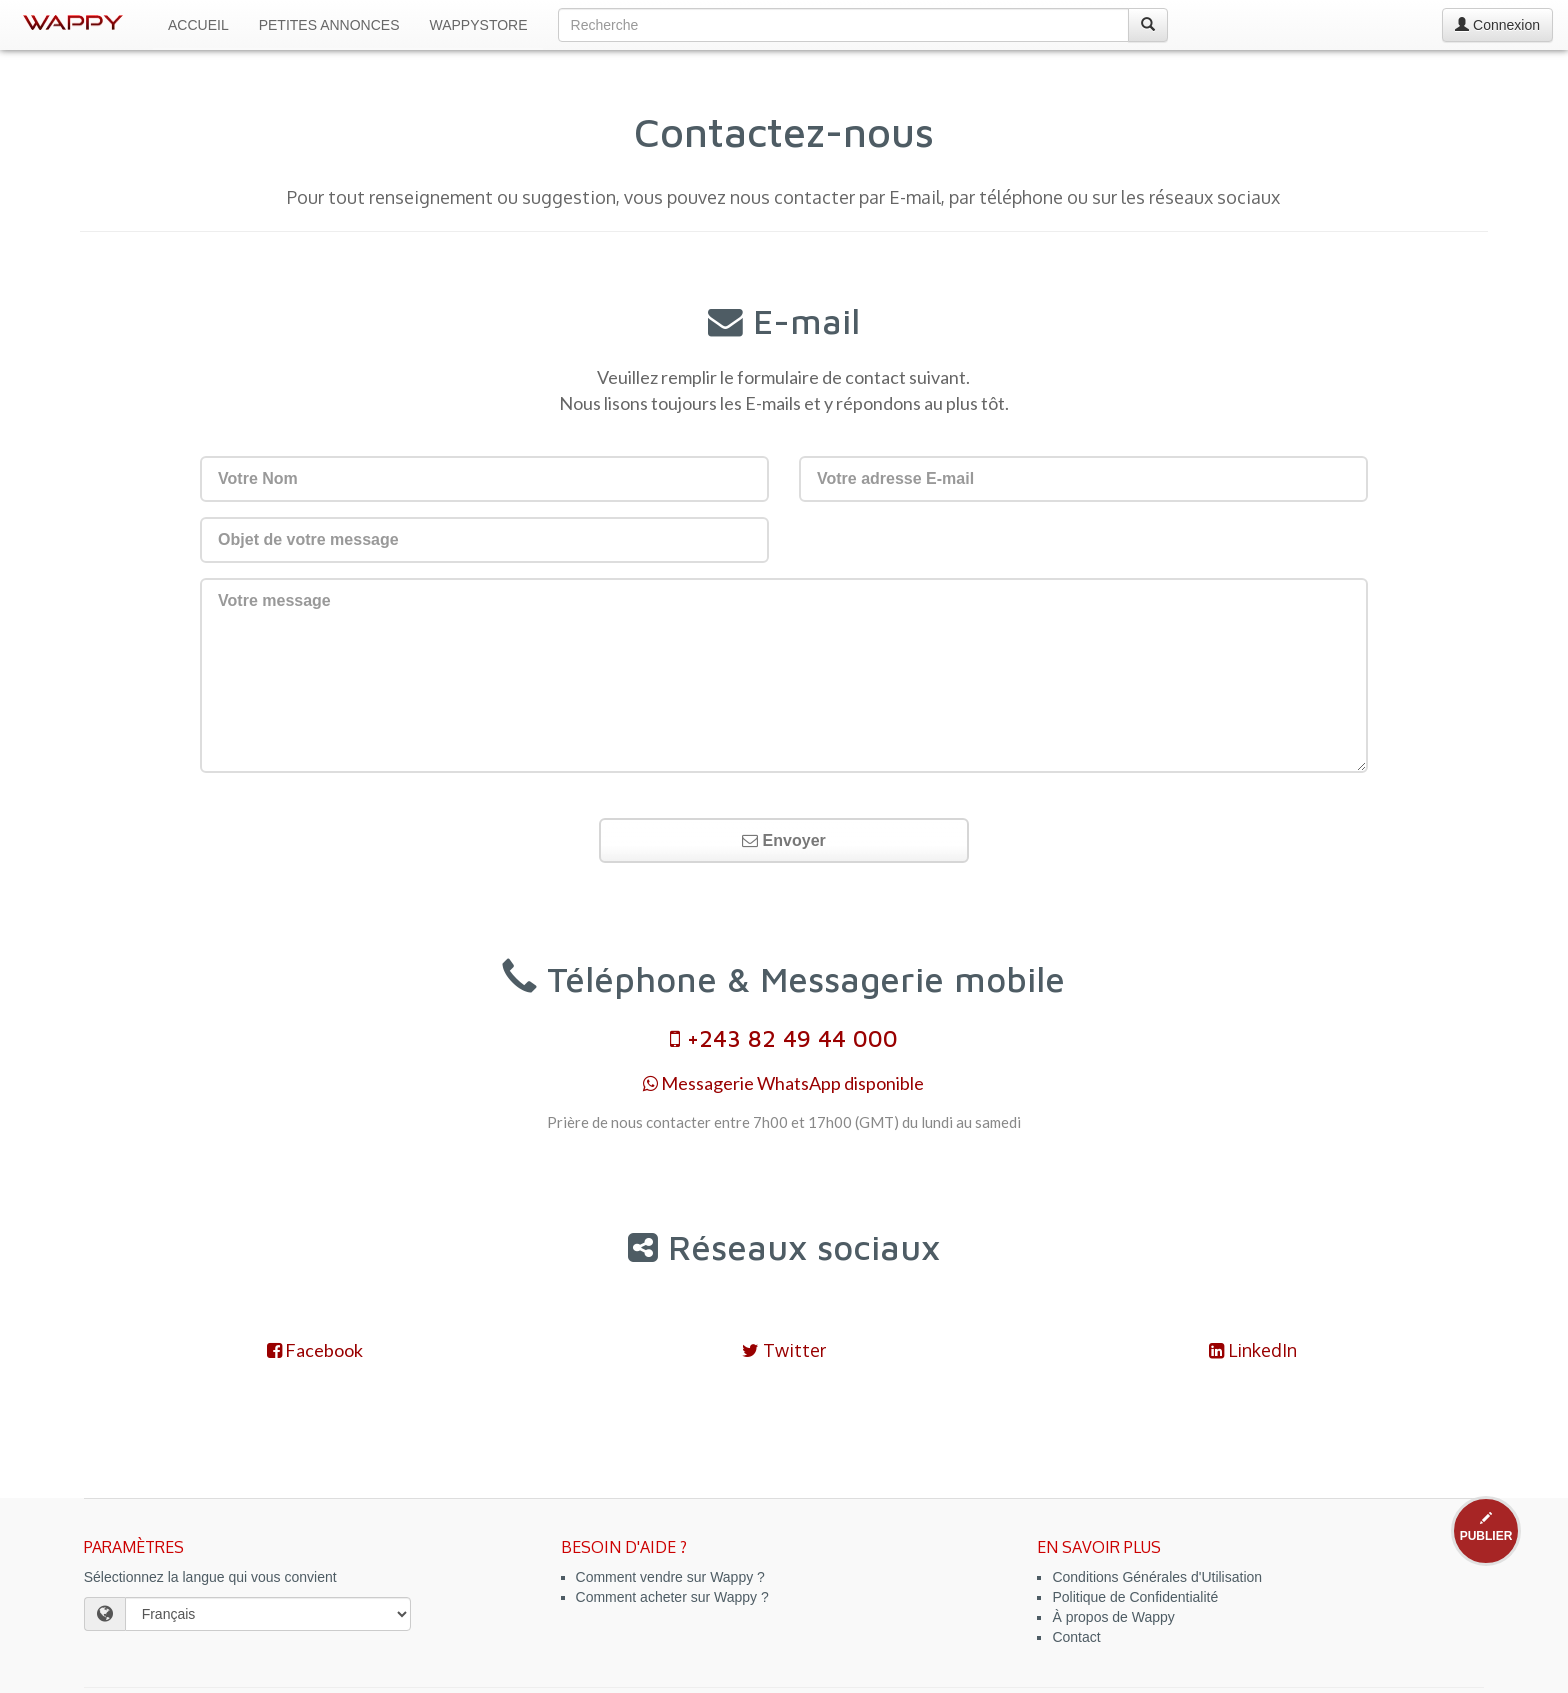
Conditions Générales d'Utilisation (1157, 1577)
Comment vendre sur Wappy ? (670, 1577)
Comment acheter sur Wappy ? (672, 1597)
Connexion (1497, 25)
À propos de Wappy (1113, 1617)
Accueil (198, 25)
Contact (1076, 1637)
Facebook (315, 1350)
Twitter (784, 1350)
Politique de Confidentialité (1135, 1597)
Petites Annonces (329, 25)
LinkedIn (1253, 1350)
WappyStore (479, 25)
